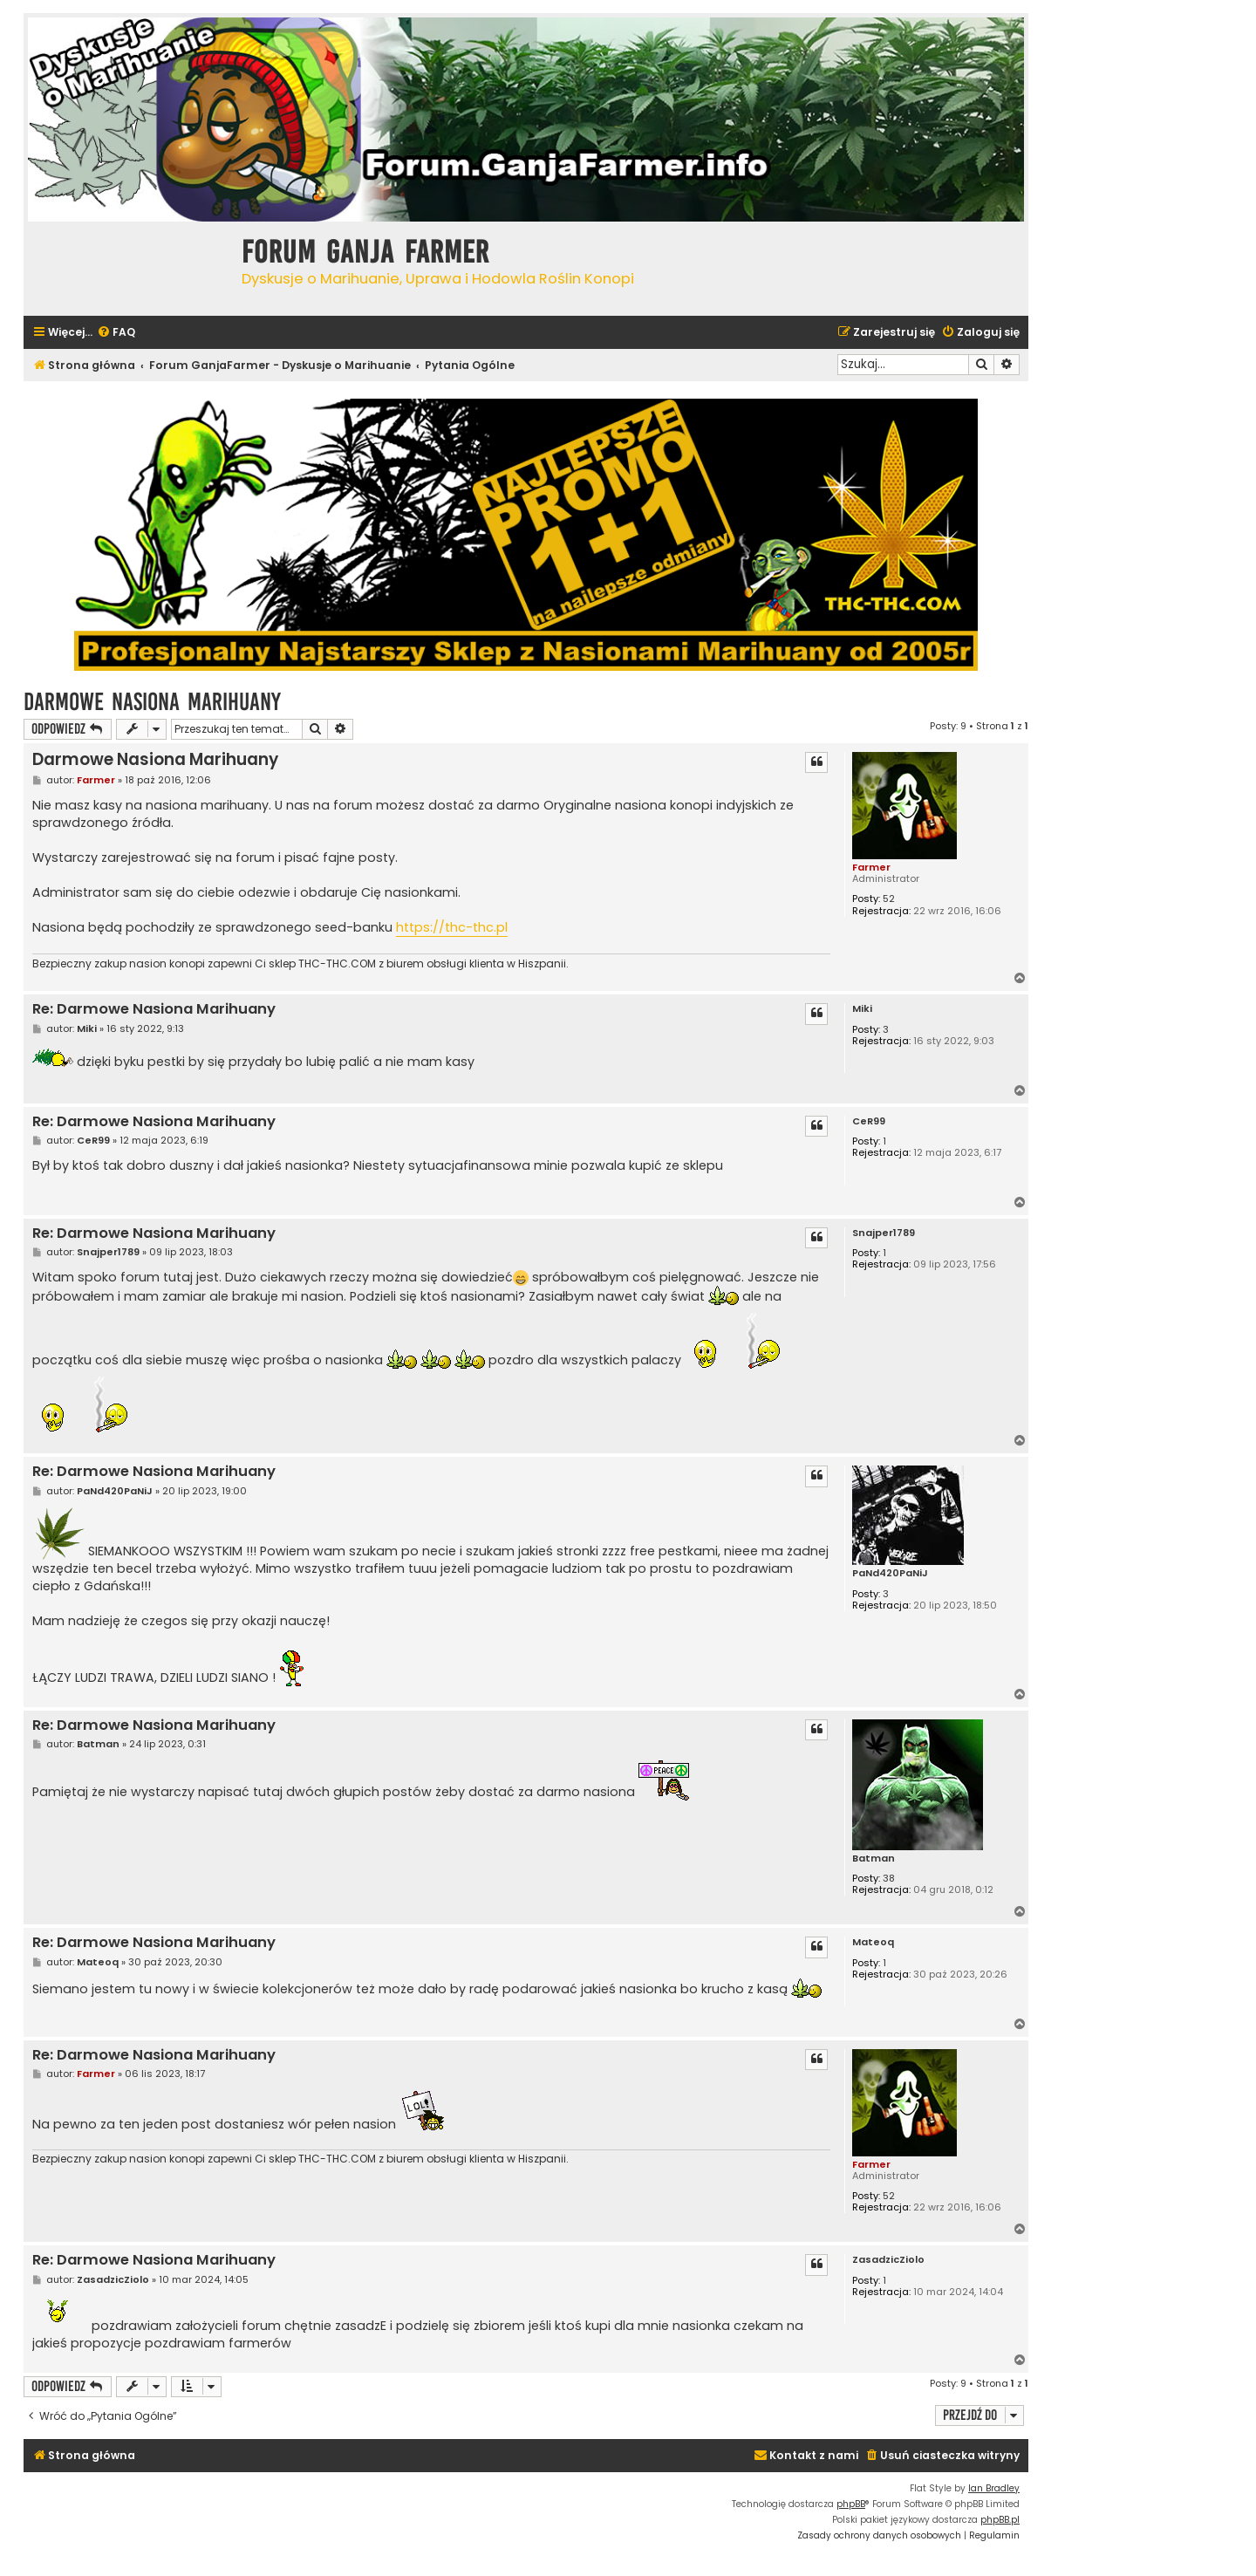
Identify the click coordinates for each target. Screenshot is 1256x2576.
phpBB (850, 2504)
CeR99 (868, 1121)
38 (889, 1878)
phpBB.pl (1000, 2519)
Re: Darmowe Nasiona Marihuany (154, 1010)
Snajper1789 (883, 1233)
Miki (862, 1009)
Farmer (871, 867)
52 (889, 899)
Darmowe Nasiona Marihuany (152, 701)
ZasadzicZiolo (888, 2259)
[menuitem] (116, 333)
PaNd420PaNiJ (890, 1573)
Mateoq (873, 1942)
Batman (873, 1858)
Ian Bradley (994, 2488)
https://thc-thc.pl (452, 927)
